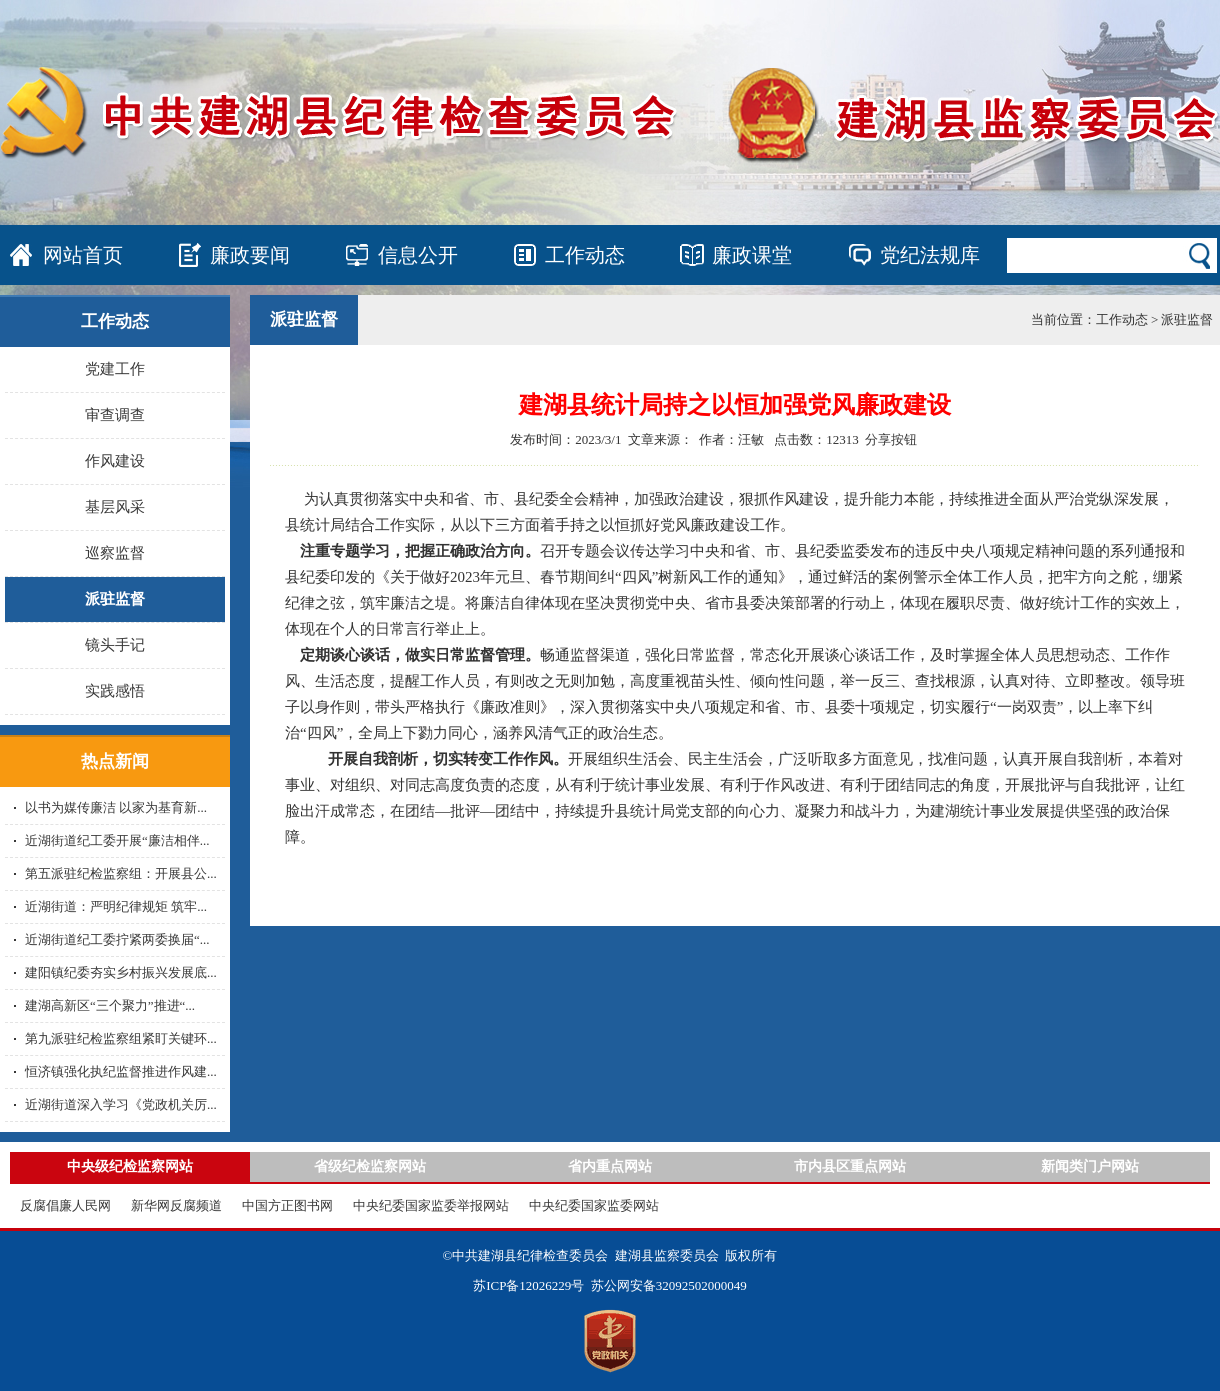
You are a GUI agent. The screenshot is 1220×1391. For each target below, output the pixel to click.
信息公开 (418, 255)
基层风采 (115, 507)
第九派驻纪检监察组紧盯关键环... (121, 1038)
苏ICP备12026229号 (528, 1285)
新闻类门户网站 (1090, 1166)
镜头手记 (115, 645)
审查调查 (115, 415)
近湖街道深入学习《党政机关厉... (121, 1104)
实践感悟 (115, 691)
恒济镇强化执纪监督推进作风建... (121, 1071)
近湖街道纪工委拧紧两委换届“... (117, 939)
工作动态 (585, 255)
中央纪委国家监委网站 (594, 1205)
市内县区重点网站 (850, 1166)
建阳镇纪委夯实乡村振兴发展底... (121, 972)
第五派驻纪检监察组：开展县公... (121, 873)
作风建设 (115, 461)
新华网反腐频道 (176, 1205)
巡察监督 (115, 553)
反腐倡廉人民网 (65, 1205)
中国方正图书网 (287, 1205)
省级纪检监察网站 (370, 1166)
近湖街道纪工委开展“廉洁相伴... (117, 840)
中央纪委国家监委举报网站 (431, 1205)
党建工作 (115, 369)
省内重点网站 (610, 1166)
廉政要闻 (250, 255)
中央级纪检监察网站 (130, 1166)
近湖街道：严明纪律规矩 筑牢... (116, 906)
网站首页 (83, 255)
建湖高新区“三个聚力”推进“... (110, 1005)
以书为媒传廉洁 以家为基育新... (116, 807)
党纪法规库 (930, 255)
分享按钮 (891, 439)
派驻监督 (115, 599)
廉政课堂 (752, 255)
